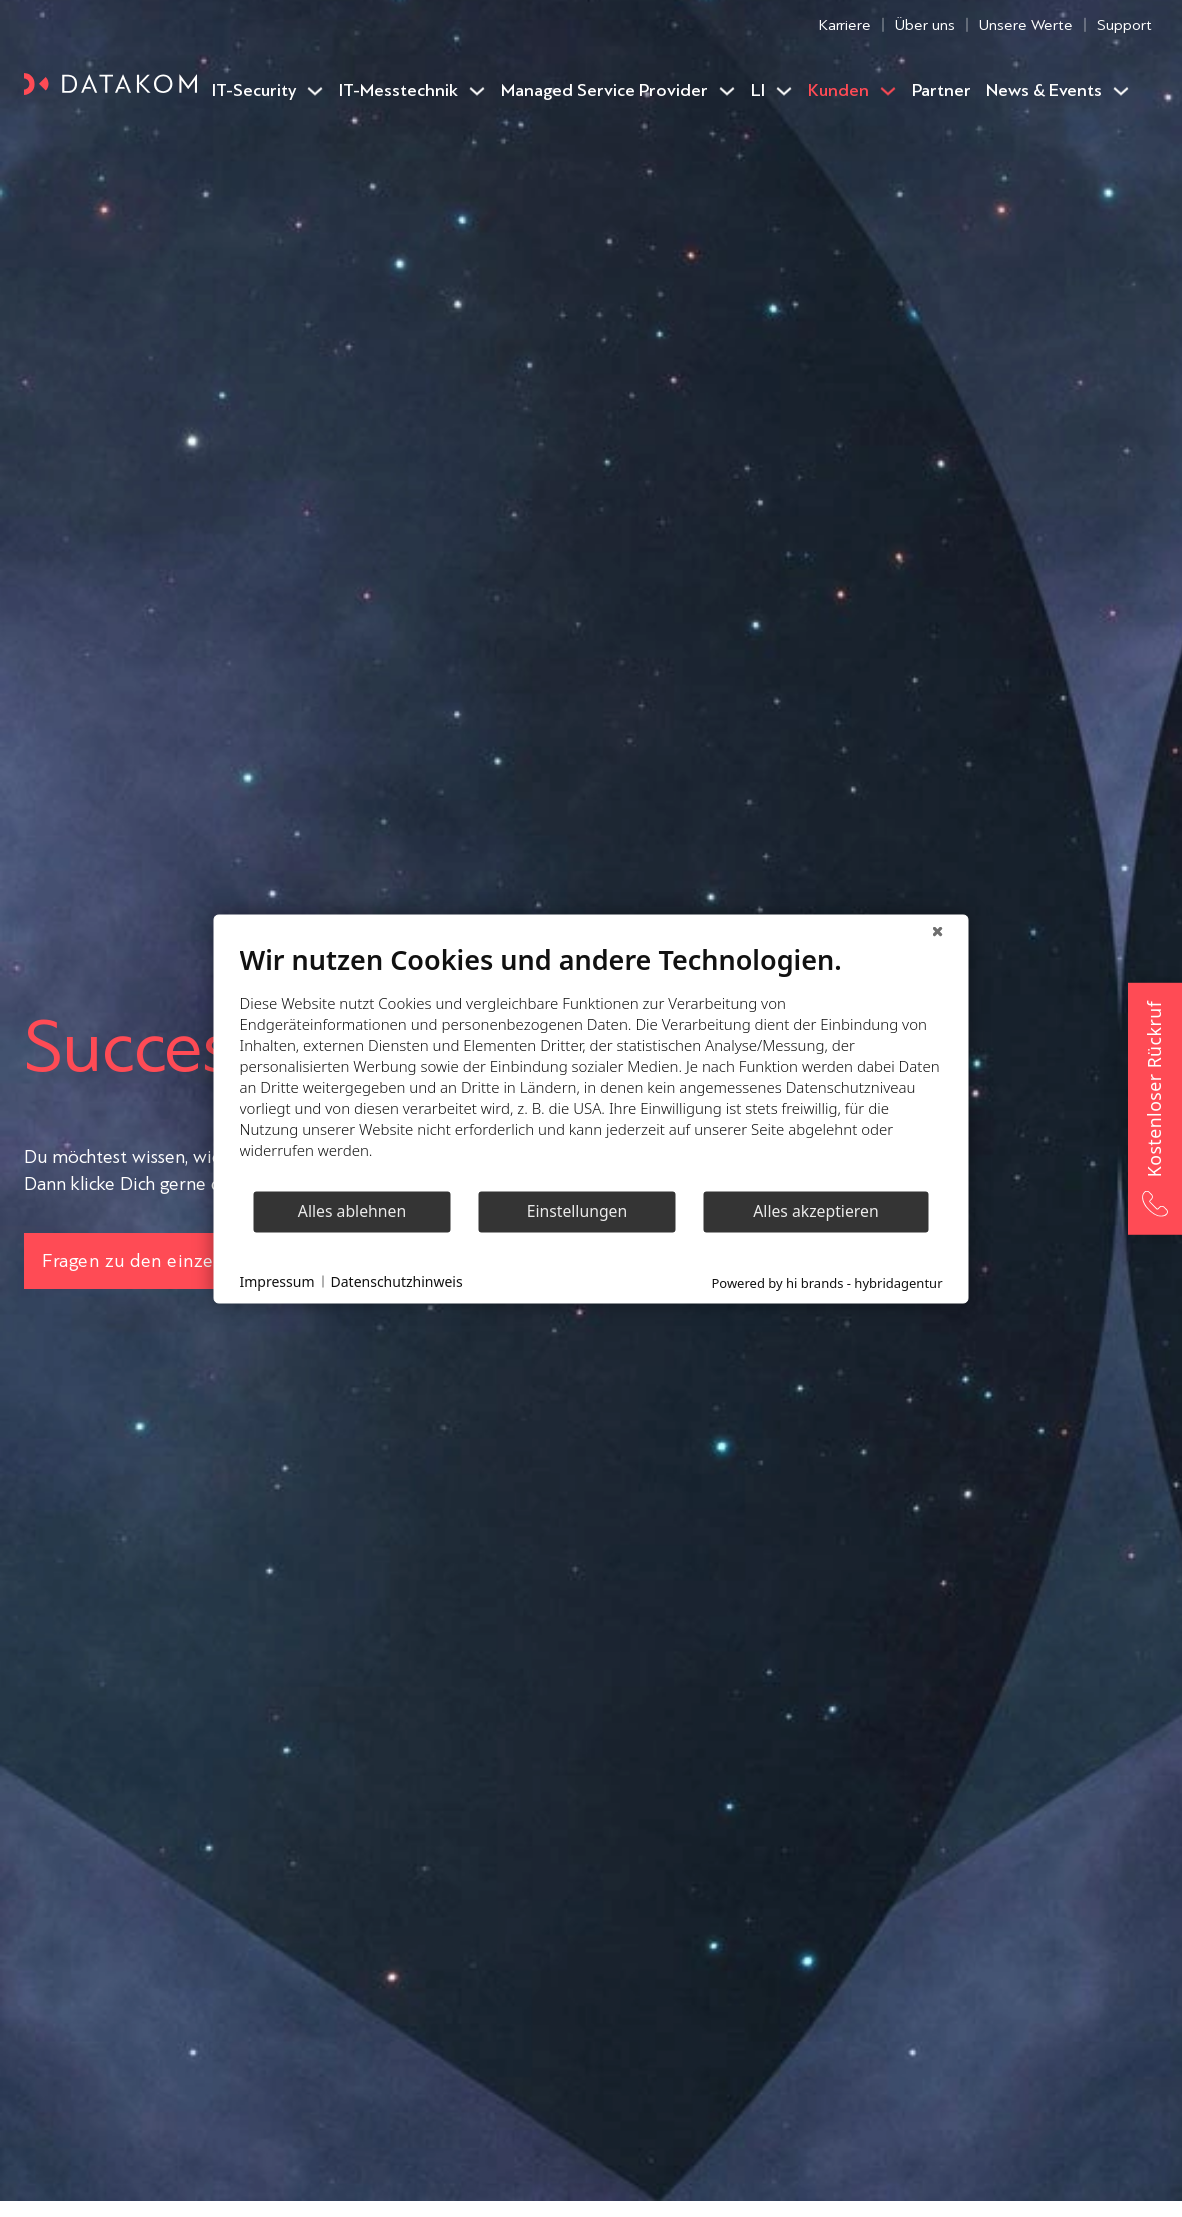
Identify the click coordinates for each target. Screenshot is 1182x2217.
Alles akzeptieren (815, 1211)
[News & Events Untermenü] (1121, 91)
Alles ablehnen (352, 1211)
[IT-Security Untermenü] (315, 91)
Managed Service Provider (604, 90)
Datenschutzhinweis (397, 1281)
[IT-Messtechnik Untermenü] (477, 91)
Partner (941, 90)
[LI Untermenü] (784, 91)
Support (1124, 24)
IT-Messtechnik (398, 90)
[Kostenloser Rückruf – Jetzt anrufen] (1155, 1108)
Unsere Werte (1026, 24)
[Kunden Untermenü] (888, 91)
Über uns (925, 24)
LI (758, 90)
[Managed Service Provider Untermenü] (727, 91)
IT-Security (254, 90)
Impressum (277, 1281)
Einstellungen (577, 1211)
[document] (591, 1065)
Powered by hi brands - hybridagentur (826, 1282)
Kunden (838, 90)
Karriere (845, 24)
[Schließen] (938, 930)
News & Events (1044, 90)
